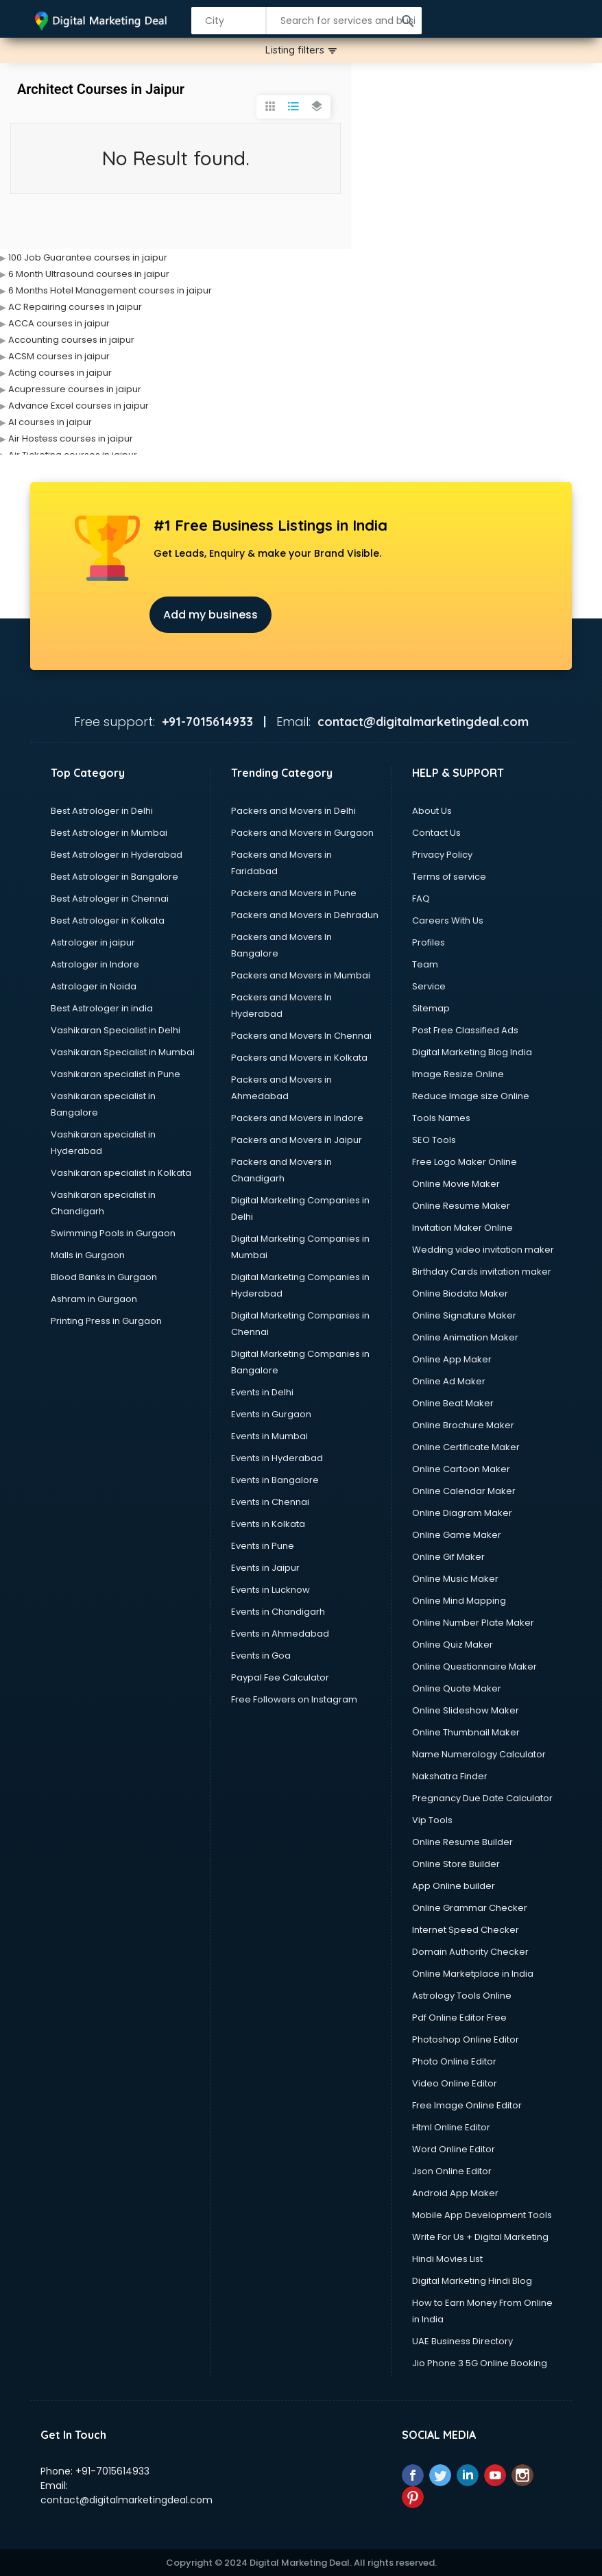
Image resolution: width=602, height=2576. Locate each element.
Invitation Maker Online (462, 1227)
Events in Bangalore (275, 1479)
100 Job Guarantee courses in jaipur (87, 257)
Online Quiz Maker (452, 1644)
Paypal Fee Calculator (280, 1677)
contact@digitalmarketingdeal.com (126, 2500)
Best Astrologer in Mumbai (109, 832)
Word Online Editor (453, 2149)
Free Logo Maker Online (464, 1161)
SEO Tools (434, 1139)
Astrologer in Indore (95, 964)
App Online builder (453, 1885)
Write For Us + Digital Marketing (480, 2236)
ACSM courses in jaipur (59, 356)
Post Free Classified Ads (465, 1030)
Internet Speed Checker (465, 1929)
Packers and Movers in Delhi (293, 810)
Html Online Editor (451, 2127)
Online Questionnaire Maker (474, 1666)
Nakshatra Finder (449, 1776)
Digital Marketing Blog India (472, 1052)
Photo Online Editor (454, 2061)
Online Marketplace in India (472, 1973)
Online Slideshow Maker (465, 1710)
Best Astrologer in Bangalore (114, 876)
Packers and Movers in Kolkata (299, 1057)
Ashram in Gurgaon (94, 1298)
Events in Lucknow (270, 1589)
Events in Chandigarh (278, 1611)
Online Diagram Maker (462, 1512)
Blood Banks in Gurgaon (104, 1277)
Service (429, 986)
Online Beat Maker (453, 1403)
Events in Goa (261, 1655)
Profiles (428, 942)
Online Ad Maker (448, 1381)
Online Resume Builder (462, 1842)
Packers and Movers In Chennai (301, 1035)
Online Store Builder (456, 1863)
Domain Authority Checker (470, 1951)
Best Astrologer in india (102, 1008)
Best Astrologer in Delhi (102, 810)
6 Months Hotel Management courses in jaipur (110, 290)
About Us (432, 810)
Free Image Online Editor (467, 2105)
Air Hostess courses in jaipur (70, 438)
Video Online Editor (454, 2083)
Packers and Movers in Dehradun (304, 915)
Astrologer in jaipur (93, 942)
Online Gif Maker (448, 1556)
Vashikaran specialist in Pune (115, 1074)
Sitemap (431, 1008)
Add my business (210, 615)
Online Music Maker (455, 1578)
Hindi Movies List (447, 2258)
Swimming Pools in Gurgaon (113, 1233)
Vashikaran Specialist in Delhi (115, 1030)
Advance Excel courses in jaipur (78, 405)
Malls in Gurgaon (88, 1255)
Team (425, 964)
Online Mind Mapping (459, 1600)
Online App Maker (452, 1359)
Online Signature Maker (464, 1315)
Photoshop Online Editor (465, 2039)
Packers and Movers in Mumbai (300, 975)
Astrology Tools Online (461, 1995)
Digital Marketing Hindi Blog (472, 2280)
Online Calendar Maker (464, 1490)
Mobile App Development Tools (482, 2215)
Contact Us (436, 832)
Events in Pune (262, 1545)
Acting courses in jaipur (60, 372)
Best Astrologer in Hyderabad (116, 854)
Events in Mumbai (269, 1436)
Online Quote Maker (456, 1688)
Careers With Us (447, 920)
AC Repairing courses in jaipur (75, 306)
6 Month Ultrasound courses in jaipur (88, 273)
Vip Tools (432, 1820)
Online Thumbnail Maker (466, 1732)
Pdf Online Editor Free (459, 2017)
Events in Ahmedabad (280, 1633)
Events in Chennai (270, 1501)
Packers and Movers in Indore (297, 1117)
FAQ (421, 898)
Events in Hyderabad (277, 1458)
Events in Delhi (262, 1392)
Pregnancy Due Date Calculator (482, 1798)
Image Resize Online (458, 1074)
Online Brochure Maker (463, 1425)
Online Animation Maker (465, 1337)
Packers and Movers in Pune (294, 893)
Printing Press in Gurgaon (106, 1320)
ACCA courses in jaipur (59, 323)
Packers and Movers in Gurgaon (302, 832)
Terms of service (449, 876)
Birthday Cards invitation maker (481, 1271)
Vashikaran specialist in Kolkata (121, 1172)
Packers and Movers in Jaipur (296, 1139)
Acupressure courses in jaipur (74, 389)
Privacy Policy (442, 854)
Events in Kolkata (268, 1523)
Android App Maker (455, 2193)
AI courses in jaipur (50, 422)
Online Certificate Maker (466, 1447)
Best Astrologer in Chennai (110, 898)
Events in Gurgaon (271, 1414)
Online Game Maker (456, 1534)
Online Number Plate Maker (473, 1622)
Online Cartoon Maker (461, 1469)
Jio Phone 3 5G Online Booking (479, 2363)
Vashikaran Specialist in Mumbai (123, 1052)
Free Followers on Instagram (294, 1699)
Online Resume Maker (461, 1205)
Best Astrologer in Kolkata (108, 920)
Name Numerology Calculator (479, 1754)
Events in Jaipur (265, 1567)
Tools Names (441, 1117)
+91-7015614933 (112, 2471)
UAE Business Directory (462, 2341)
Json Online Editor (452, 2171)
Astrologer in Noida (93, 986)
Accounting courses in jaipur (71, 339)
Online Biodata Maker (460, 1293)
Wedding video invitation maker (483, 1249)
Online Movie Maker (456, 1183)
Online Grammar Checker (469, 1907)
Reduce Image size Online (470, 1096)
